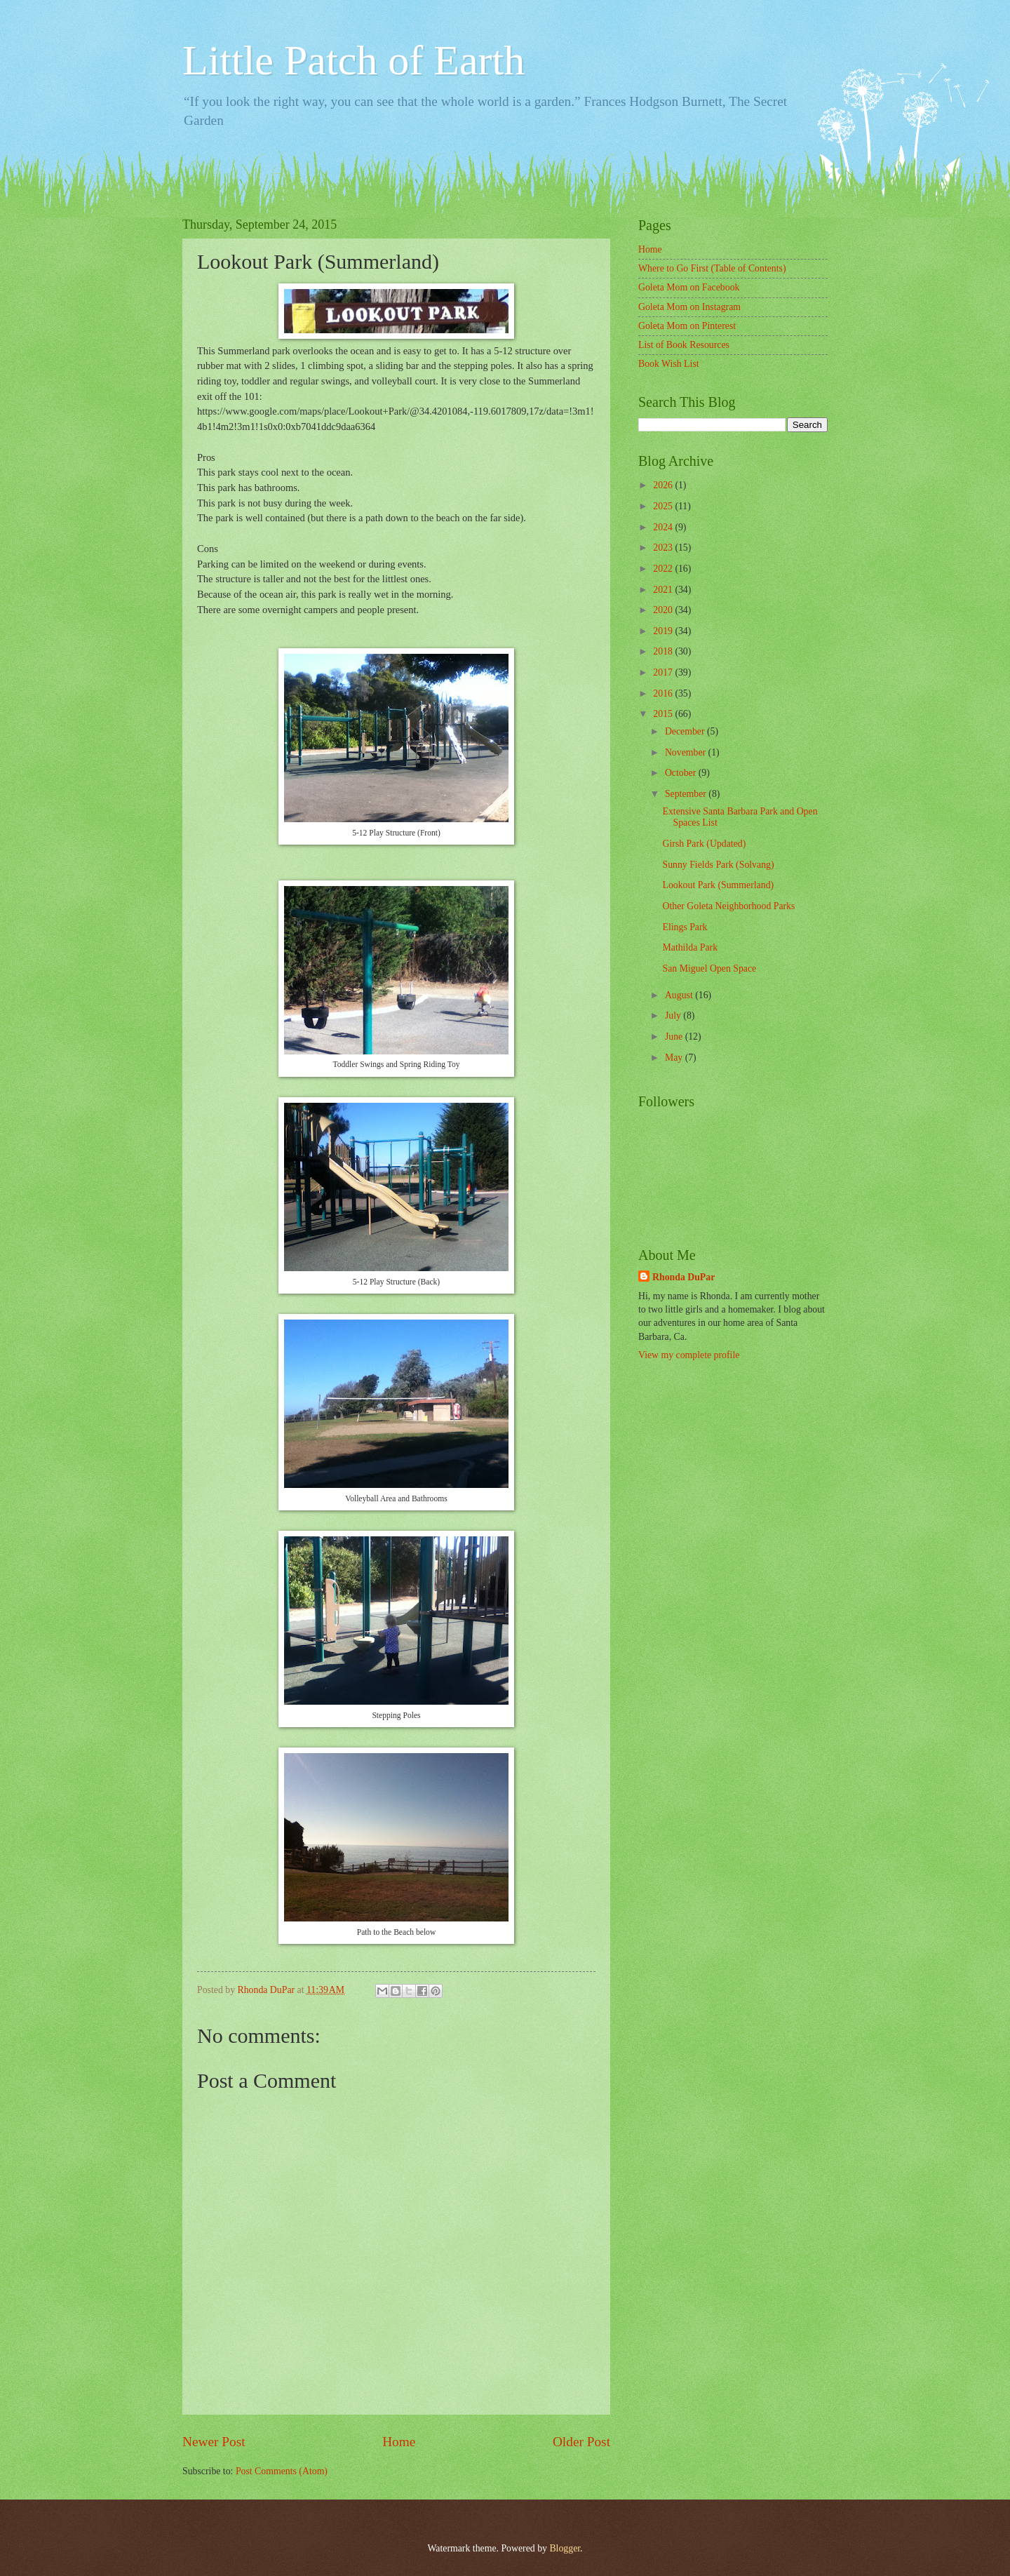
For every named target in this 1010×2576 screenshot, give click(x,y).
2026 (664, 485)
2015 (664, 714)
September (686, 794)
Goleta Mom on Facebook (688, 287)
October (682, 772)
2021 (664, 589)
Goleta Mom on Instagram (689, 307)
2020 (664, 610)
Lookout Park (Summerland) (718, 885)
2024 (664, 527)
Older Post (581, 2441)
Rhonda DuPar (683, 1277)
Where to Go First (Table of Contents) (712, 268)
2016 (664, 693)
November (686, 752)
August (680, 995)
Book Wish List (668, 363)
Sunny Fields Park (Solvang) (718, 864)
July (674, 1015)
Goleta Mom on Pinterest (687, 326)
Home (398, 2441)
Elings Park (684, 927)
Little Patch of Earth (353, 60)
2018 (664, 651)
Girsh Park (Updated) (704, 843)
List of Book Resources (683, 345)
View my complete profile (688, 1355)
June (675, 1036)
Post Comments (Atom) (282, 2471)
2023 (664, 547)
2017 (664, 672)
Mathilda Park (690, 947)
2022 (664, 568)
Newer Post (213, 2441)
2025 (664, 506)
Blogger (564, 2548)
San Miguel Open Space (709, 968)
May (675, 1057)
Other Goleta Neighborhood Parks (728, 906)
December (686, 731)
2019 (664, 631)
